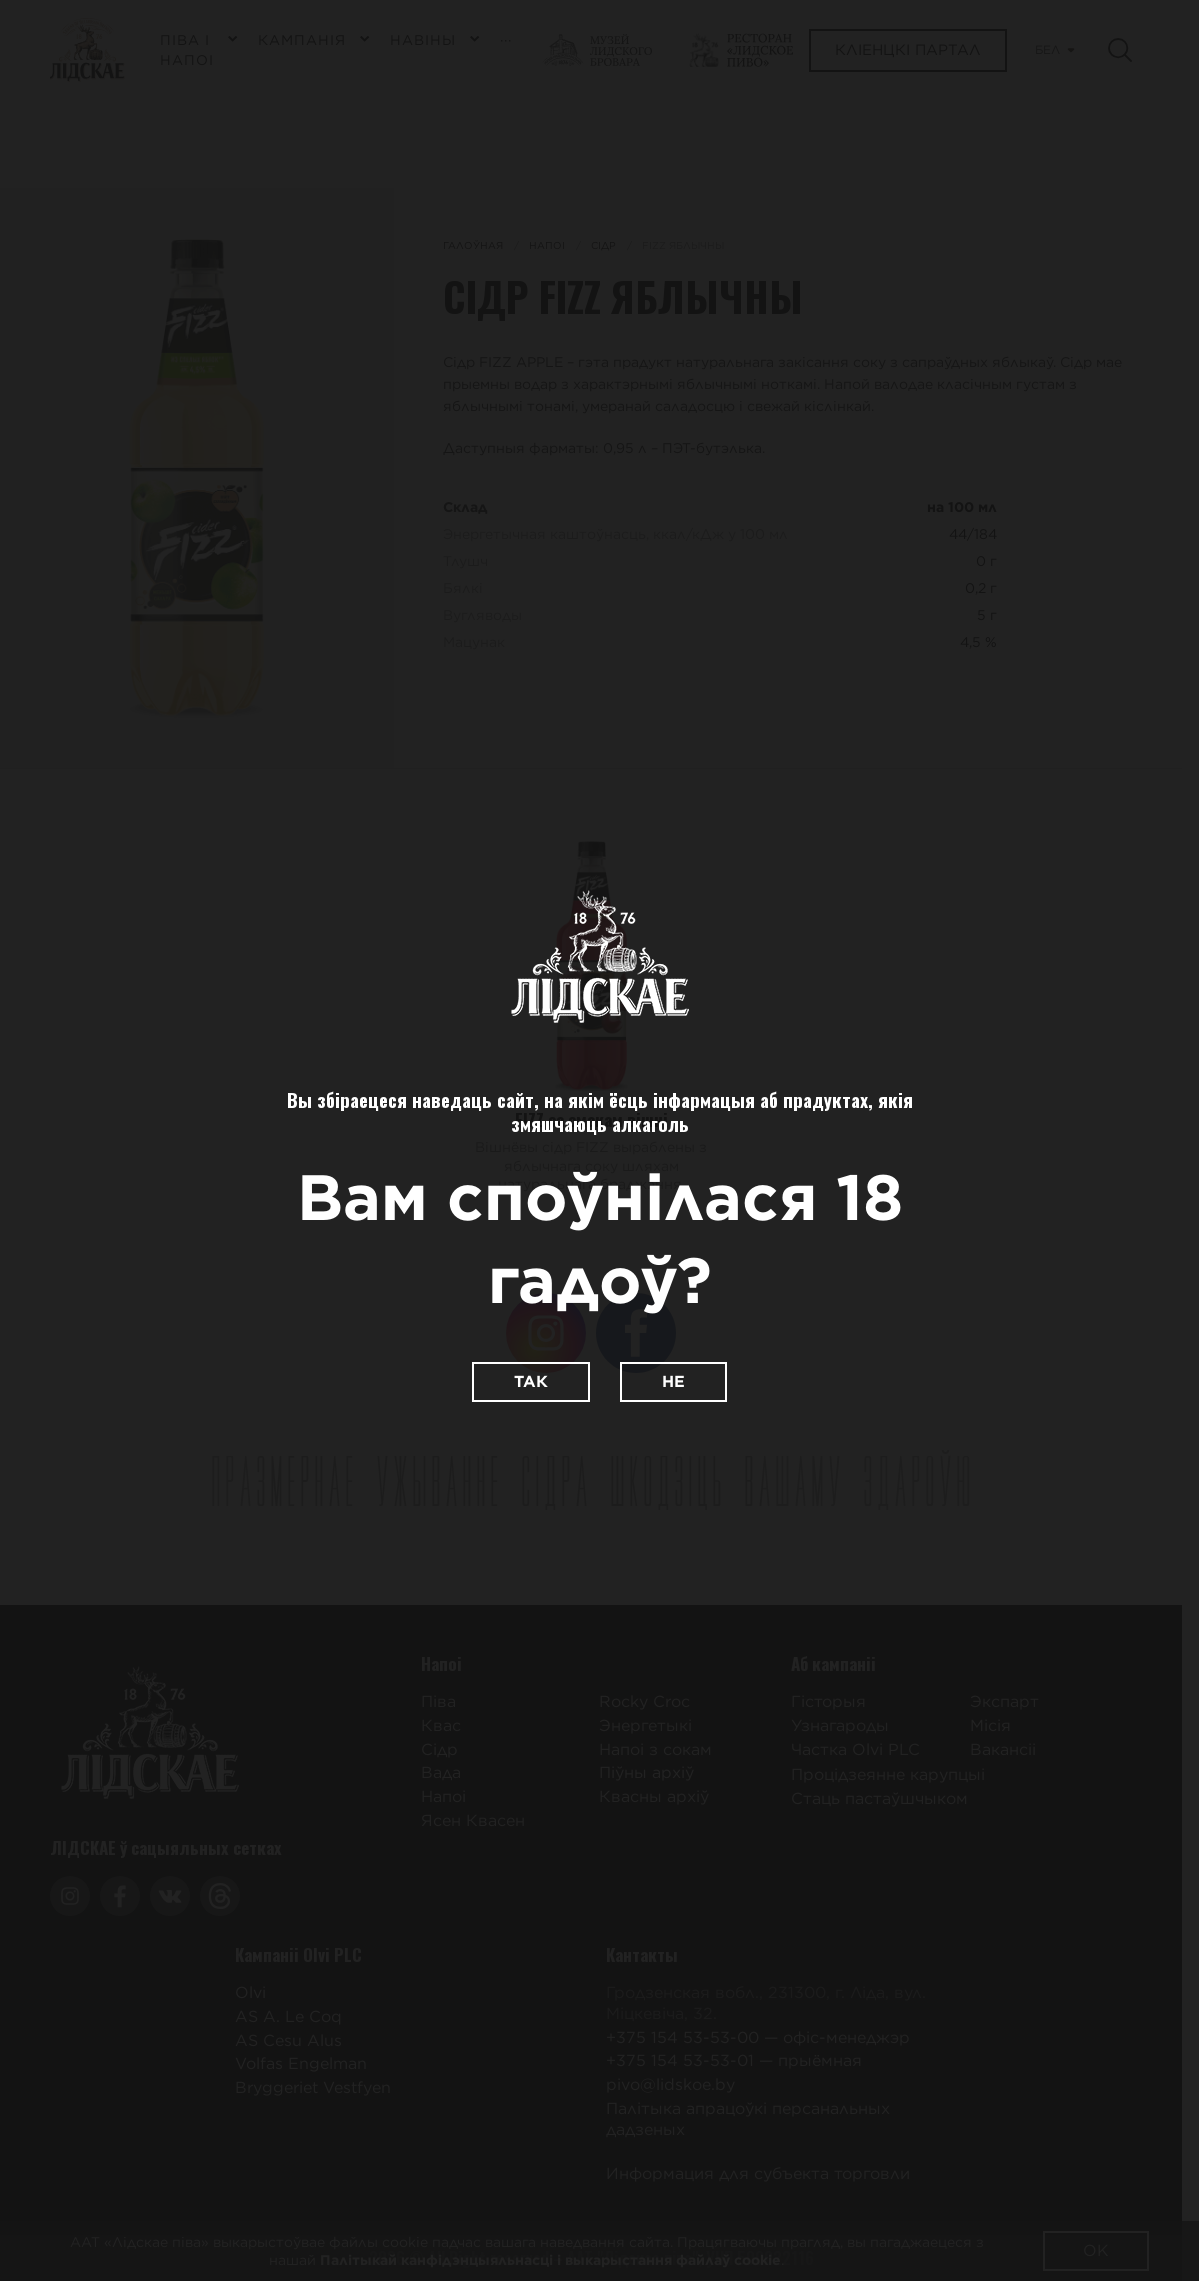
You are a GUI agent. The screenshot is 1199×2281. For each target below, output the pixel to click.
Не (673, 1381)
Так (531, 1381)
